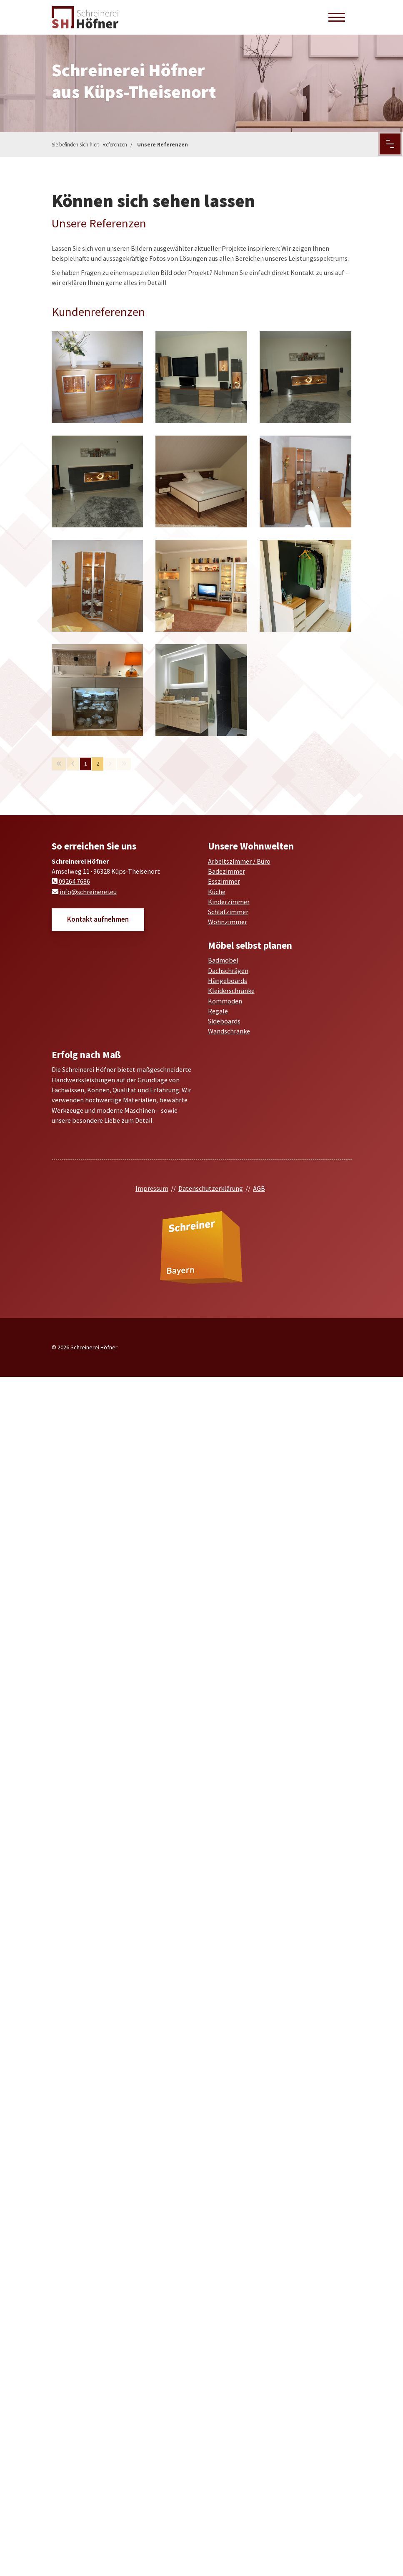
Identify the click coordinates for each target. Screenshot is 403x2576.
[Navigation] (336, 17)
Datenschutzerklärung (210, 1188)
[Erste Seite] (59, 763)
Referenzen (115, 144)
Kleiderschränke (231, 990)
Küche (216, 891)
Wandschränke (229, 1031)
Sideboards (224, 1021)
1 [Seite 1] (85, 763)
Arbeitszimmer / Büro (239, 861)
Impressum (151, 1188)
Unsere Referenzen (162, 144)
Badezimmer (226, 871)
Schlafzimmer (228, 911)
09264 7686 (74, 881)
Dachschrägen (228, 970)
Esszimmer (224, 881)
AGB (259, 1188)
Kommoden (225, 1001)
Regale (218, 1011)
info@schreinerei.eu (88, 891)
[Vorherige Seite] (73, 763)
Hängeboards (227, 980)
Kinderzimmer (229, 901)
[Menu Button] (390, 144)
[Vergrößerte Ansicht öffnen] (97, 377)
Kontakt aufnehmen (98, 919)
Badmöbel (223, 960)
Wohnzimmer (227, 921)
